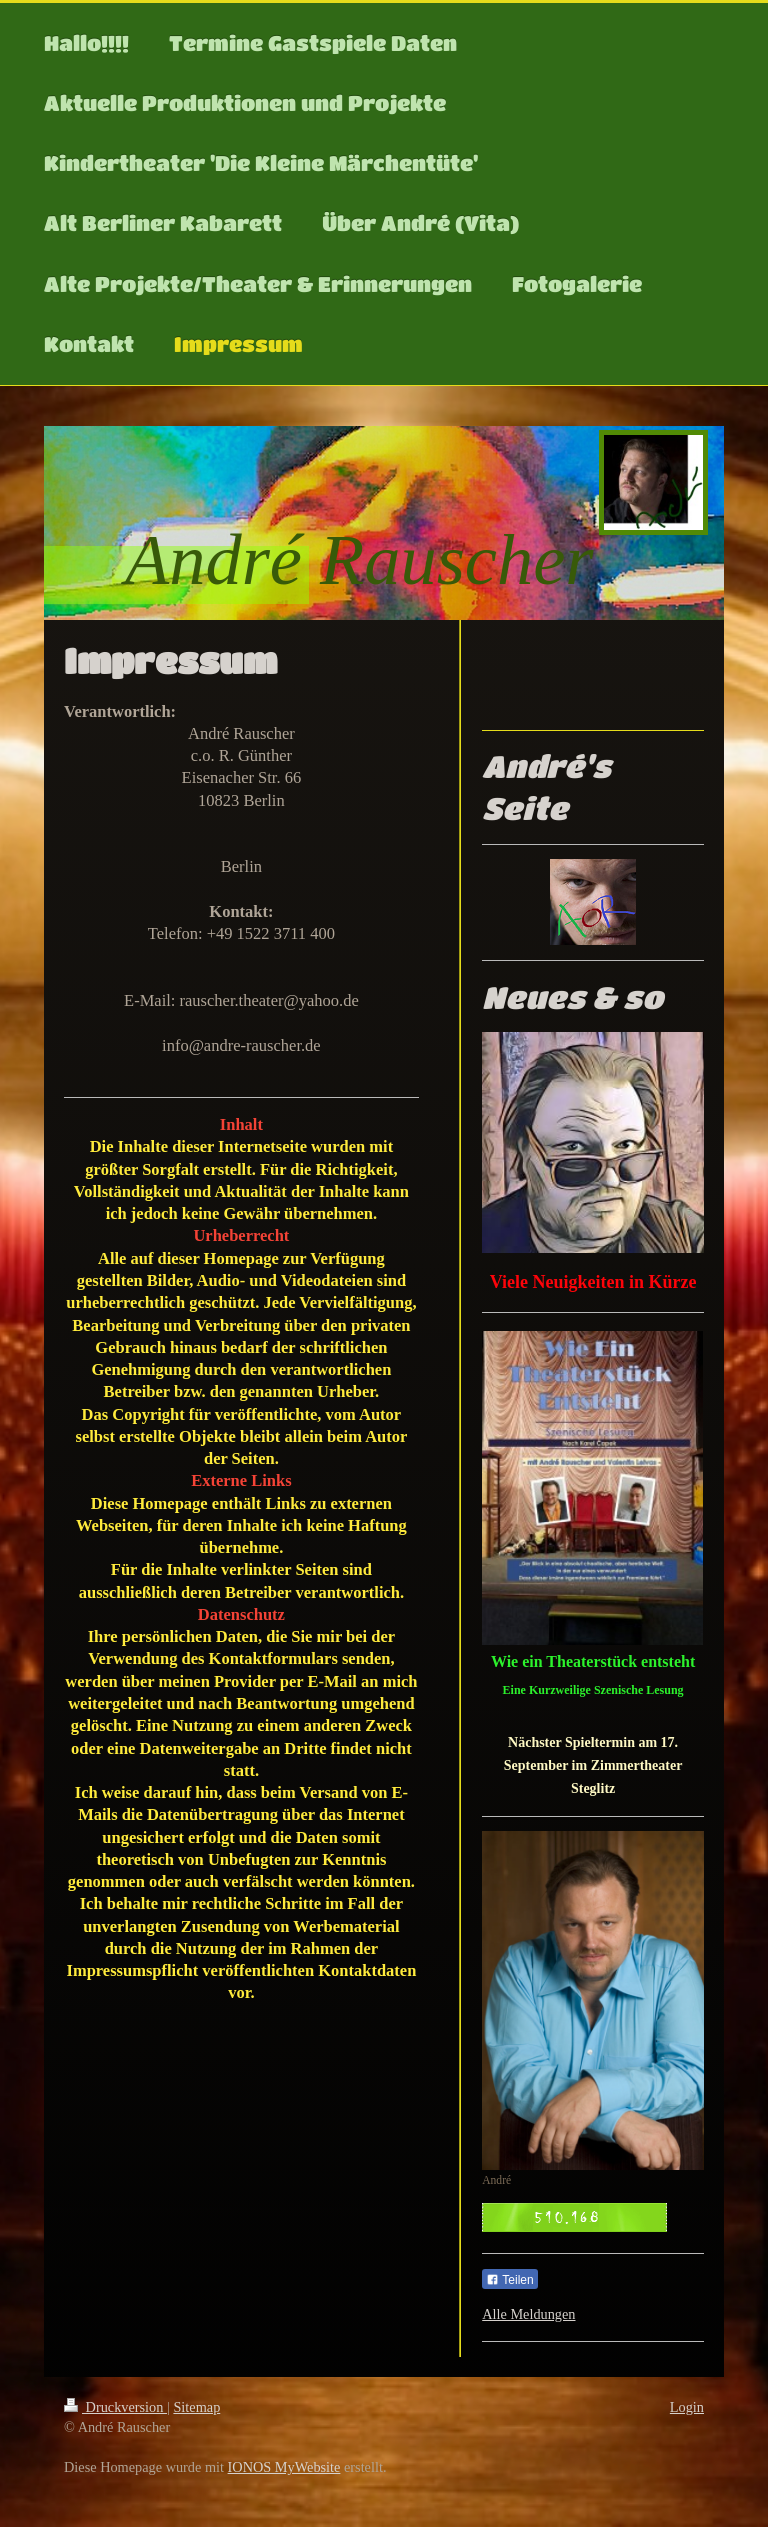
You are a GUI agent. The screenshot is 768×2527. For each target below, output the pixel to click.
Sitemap (196, 2407)
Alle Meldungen (528, 2314)
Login (687, 2407)
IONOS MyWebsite (284, 2467)
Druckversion (115, 2407)
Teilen (509, 2280)
